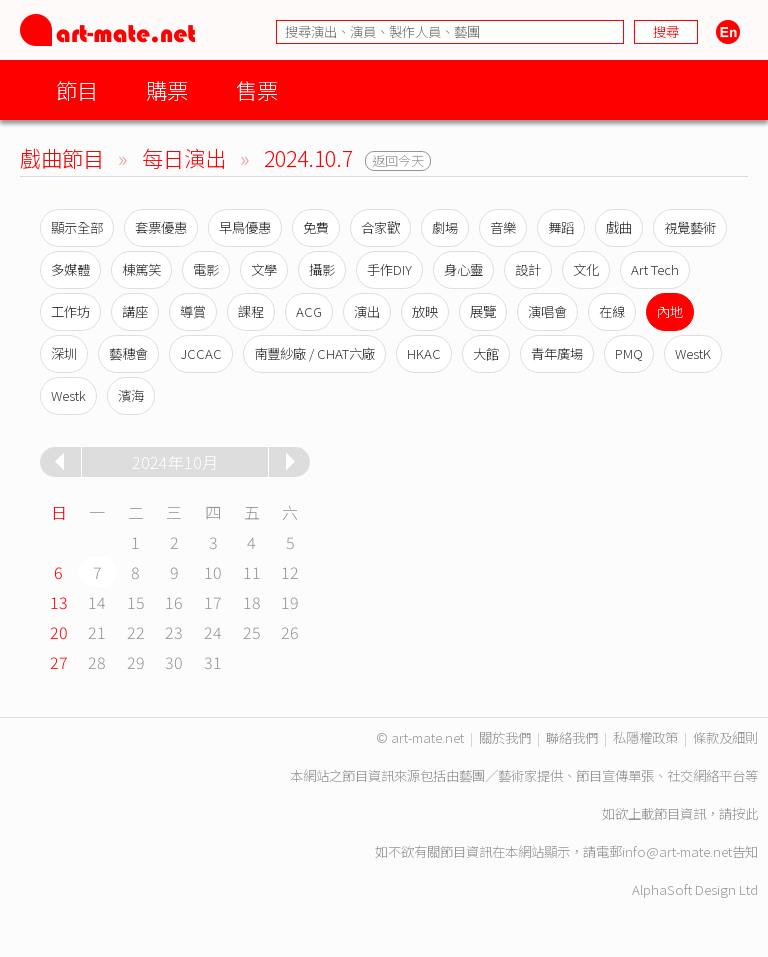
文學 (264, 269)
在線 (612, 311)
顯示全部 (77, 227)
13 (59, 602)
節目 (77, 89)
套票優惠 (161, 227)
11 (252, 572)
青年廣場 (557, 353)
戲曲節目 (62, 157)
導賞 (193, 311)
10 (213, 572)
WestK (693, 353)
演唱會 (547, 311)
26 (290, 632)
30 (174, 662)
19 (290, 602)
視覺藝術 (690, 227)
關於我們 (505, 737)
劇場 (445, 227)
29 (136, 662)
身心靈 (463, 269)
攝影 (322, 269)
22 (136, 632)
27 (59, 662)
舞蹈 (561, 227)
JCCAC (201, 353)
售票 (257, 89)
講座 (135, 311)
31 (213, 662)
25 (252, 632)
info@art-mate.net (677, 851)
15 (136, 602)
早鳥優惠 (245, 227)
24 (213, 632)
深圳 (64, 353)
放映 (425, 311)
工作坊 (70, 311)
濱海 (131, 395)
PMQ (629, 353)
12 (290, 572)
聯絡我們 (572, 737)
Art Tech (655, 269)
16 (174, 602)
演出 (367, 311)
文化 (586, 269)
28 (97, 662)
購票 (167, 89)
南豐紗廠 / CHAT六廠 (314, 353)
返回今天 (398, 160)
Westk (68, 395)
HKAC (424, 353)
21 (97, 632)
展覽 (483, 311)
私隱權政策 (645, 737)
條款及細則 (725, 737)
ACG (309, 311)
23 (174, 632)
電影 (206, 269)
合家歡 (380, 227)
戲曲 (619, 227)
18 (252, 602)
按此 (745, 813)
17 (213, 602)
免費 (316, 227)
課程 (251, 311)
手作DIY (389, 269)
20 (59, 632)
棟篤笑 (141, 269)
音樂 (503, 227)
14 (97, 602)
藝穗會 (128, 353)
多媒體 (70, 269)
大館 (486, 353)
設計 (528, 269)
